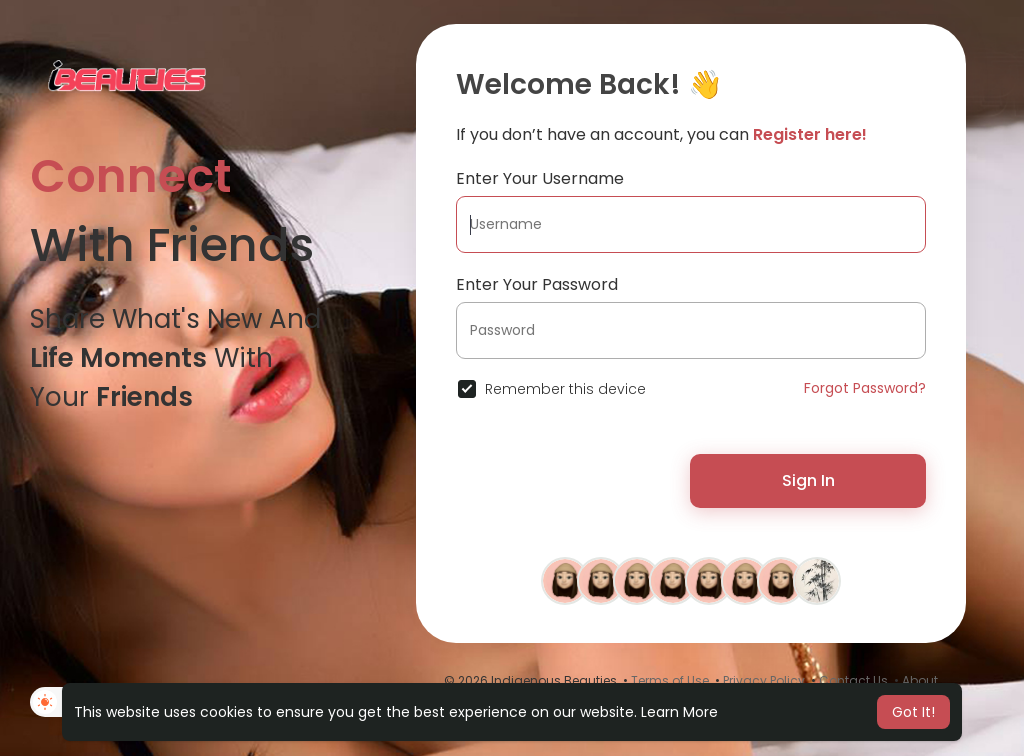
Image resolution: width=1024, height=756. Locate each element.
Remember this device (565, 389)
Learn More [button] (679, 712)
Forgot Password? (865, 388)
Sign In (808, 480)
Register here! (810, 134)
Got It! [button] (913, 712)
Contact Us (853, 680)
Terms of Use (670, 680)
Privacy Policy (764, 680)
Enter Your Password (537, 284)
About (920, 680)
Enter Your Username (540, 178)
